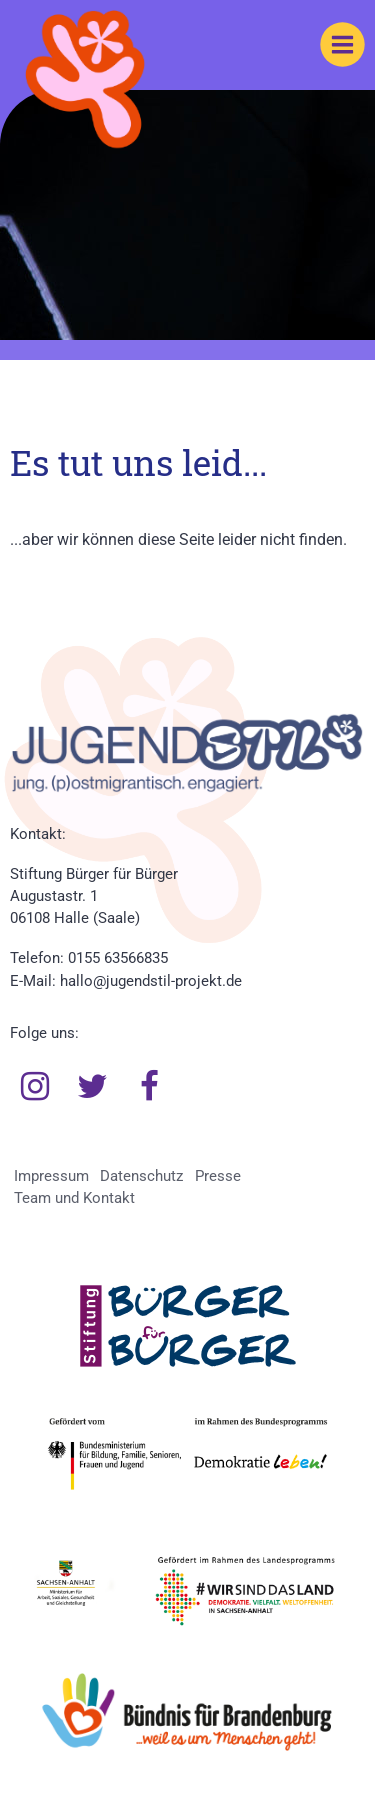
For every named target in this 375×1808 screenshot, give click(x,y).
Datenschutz (141, 1176)
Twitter (93, 1087)
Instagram (35, 1087)
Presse (218, 1176)
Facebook (150, 1087)
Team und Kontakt (74, 1198)
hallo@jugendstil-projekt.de (151, 981)
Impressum (51, 1176)
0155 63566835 (118, 958)
